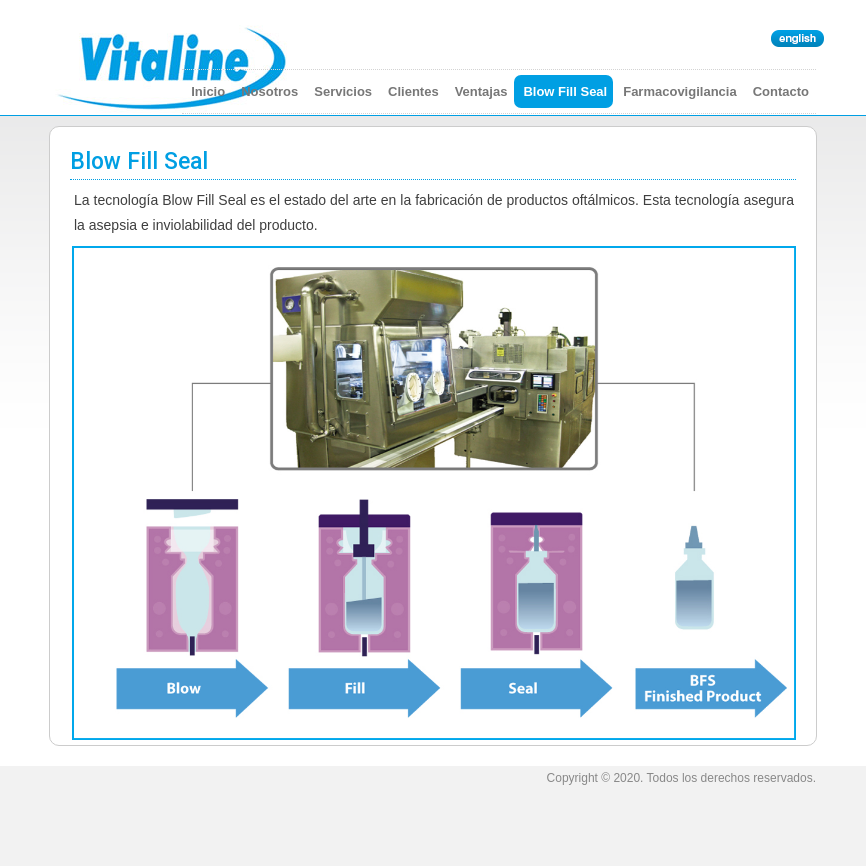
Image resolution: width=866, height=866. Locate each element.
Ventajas (481, 91)
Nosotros (269, 91)
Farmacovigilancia (679, 91)
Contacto (781, 91)
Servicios (343, 91)
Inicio (208, 91)
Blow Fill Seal (565, 91)
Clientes (413, 91)
